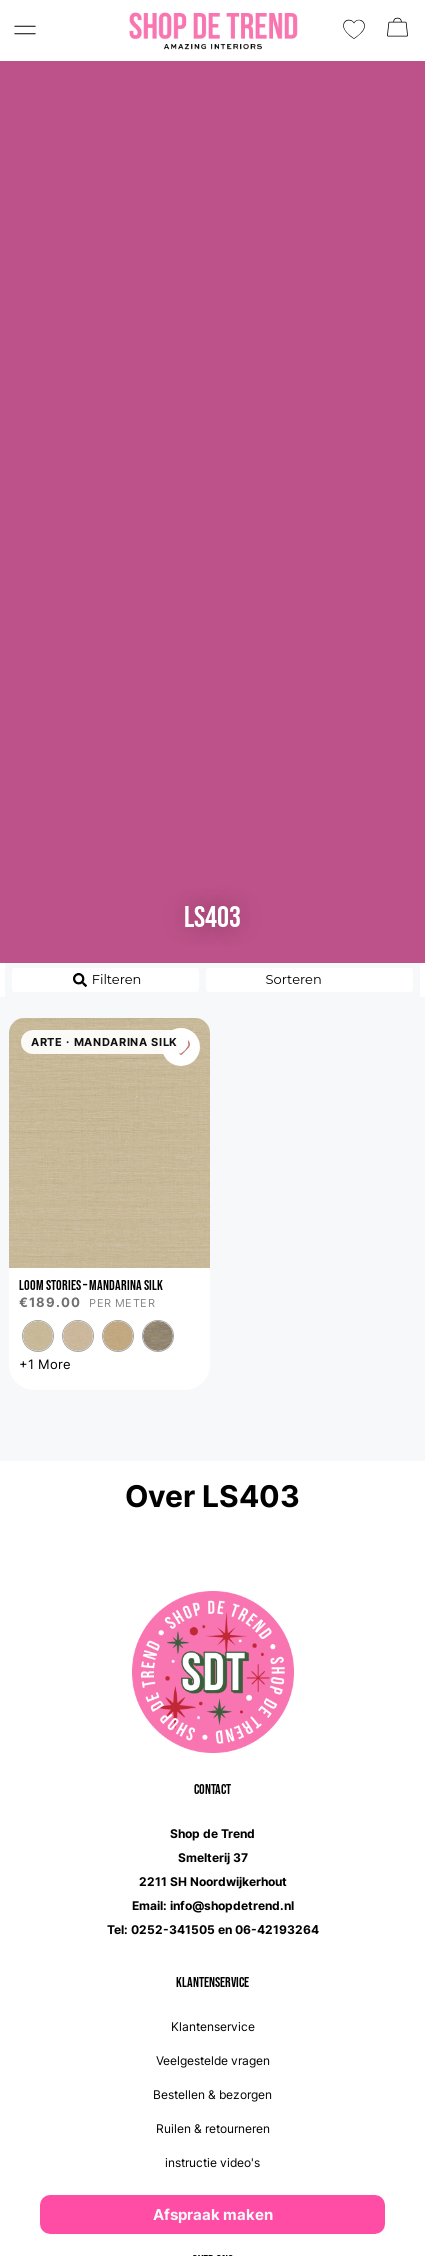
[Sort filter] (310, 980)
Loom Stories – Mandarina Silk (91, 1285)
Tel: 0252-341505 (161, 1929)
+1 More (45, 1364)
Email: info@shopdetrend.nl (213, 1905)
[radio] (38, 1336)
